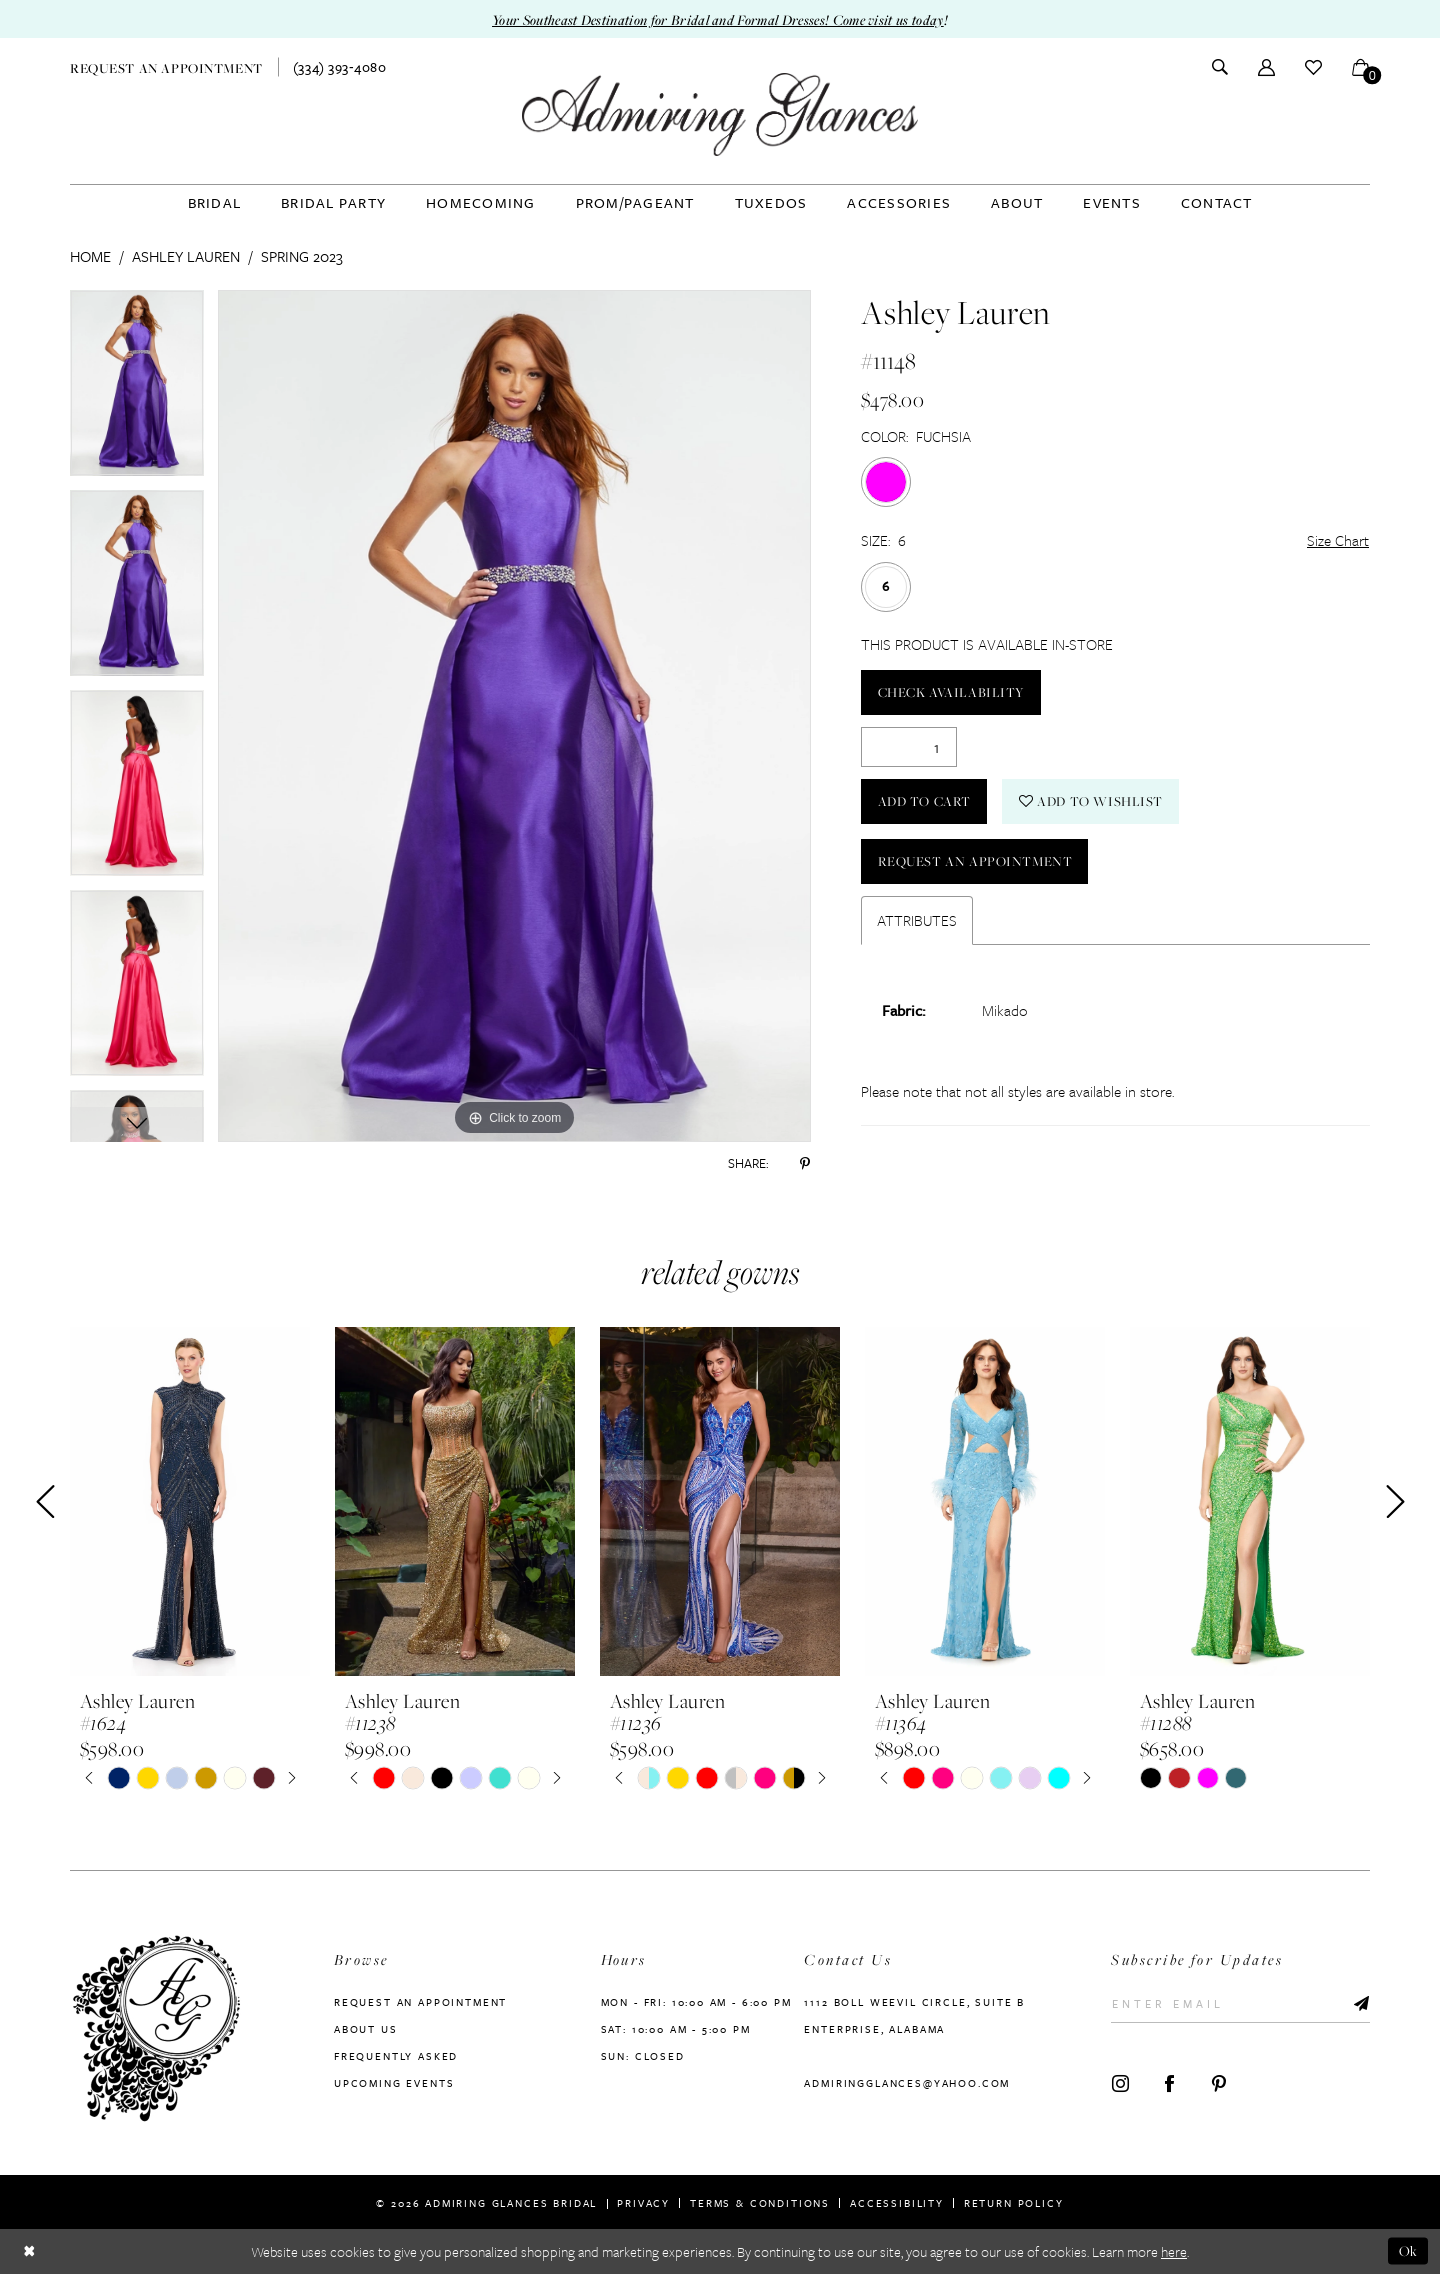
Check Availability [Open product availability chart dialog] (951, 692)
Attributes (917, 920)
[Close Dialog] (29, 2251)
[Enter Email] (1240, 2004)
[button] (1266, 66)
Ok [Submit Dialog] (1408, 2251)
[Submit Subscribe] (1355, 2004)
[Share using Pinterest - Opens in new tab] (805, 1163)
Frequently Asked (396, 2056)
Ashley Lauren (186, 256)
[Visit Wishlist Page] (1313, 66)
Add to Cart (924, 801)
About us (366, 2029)
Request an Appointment (975, 861)
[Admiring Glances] (720, 114)
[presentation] (190, 1502)
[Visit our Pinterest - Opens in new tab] (1218, 2083)
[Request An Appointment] (166, 66)
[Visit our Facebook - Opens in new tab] (1169, 2083)
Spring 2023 (302, 256)
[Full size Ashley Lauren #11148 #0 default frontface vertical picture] (514, 716)
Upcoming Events (394, 2083)
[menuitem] (166, 66)
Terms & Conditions (760, 2203)
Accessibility (897, 2203)
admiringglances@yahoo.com (907, 2083)
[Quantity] (909, 747)
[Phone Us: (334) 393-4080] (340, 67)
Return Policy (1014, 2203)
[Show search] (1220, 67)
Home (90, 256)
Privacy (643, 2203)
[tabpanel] (137, 390)
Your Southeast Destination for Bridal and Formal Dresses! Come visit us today (718, 19)
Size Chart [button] (1338, 540)
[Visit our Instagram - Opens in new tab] (1120, 2083)
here (1174, 2251)
